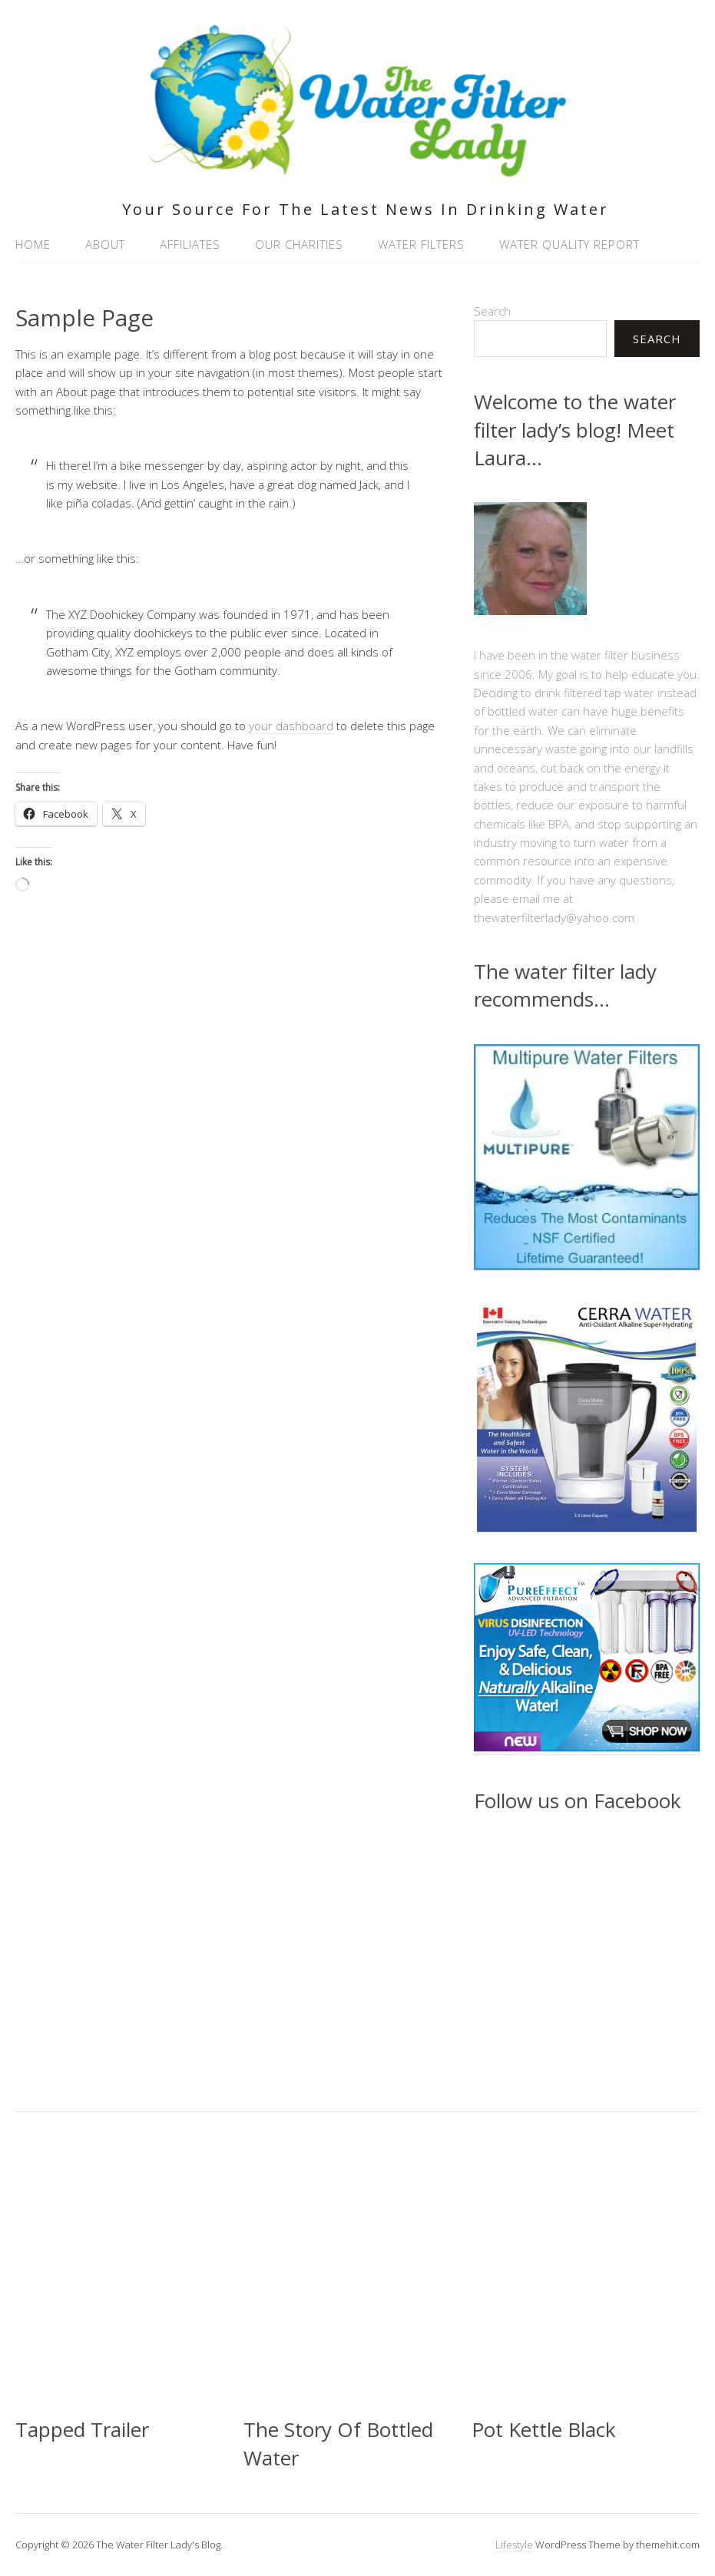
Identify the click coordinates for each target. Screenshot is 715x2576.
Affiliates (190, 244)
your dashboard (291, 725)
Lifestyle (514, 2544)
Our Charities (299, 244)
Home (33, 244)
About (105, 244)
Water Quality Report (569, 244)
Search (492, 311)
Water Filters (421, 244)
